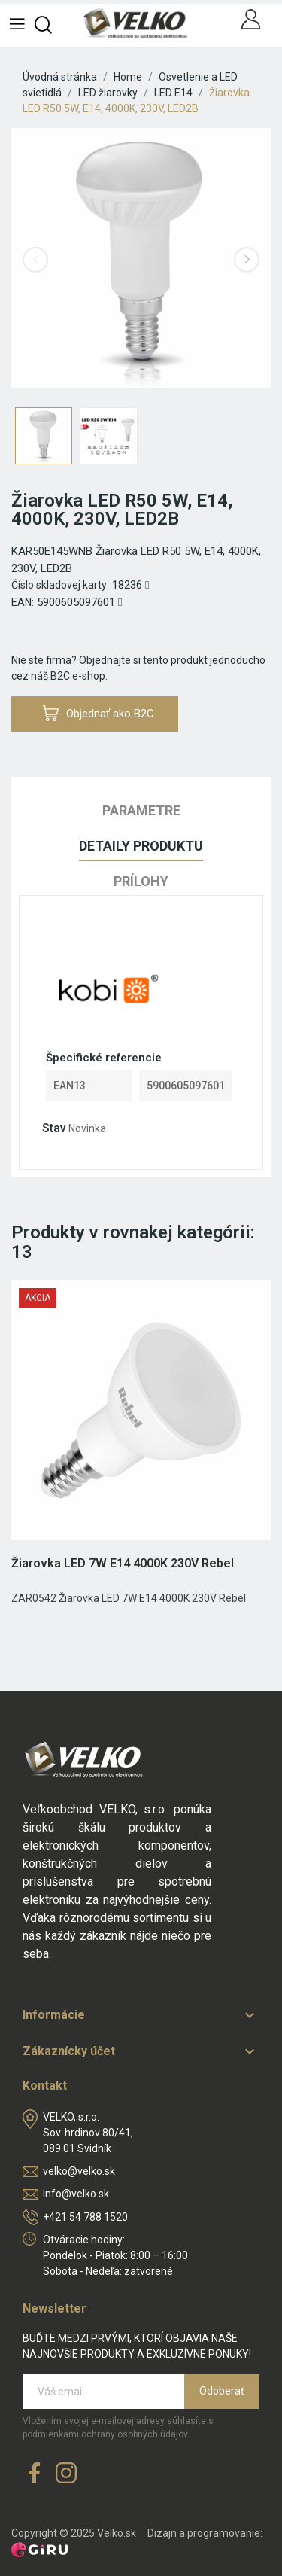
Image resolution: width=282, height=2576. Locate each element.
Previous (35, 260)
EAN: (22, 602)
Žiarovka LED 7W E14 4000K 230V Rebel (122, 1563)
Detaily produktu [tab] (141, 846)
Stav (54, 1128)
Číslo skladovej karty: (60, 585)
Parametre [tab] (141, 810)
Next (246, 260)
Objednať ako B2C (98, 713)
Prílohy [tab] (141, 881)
